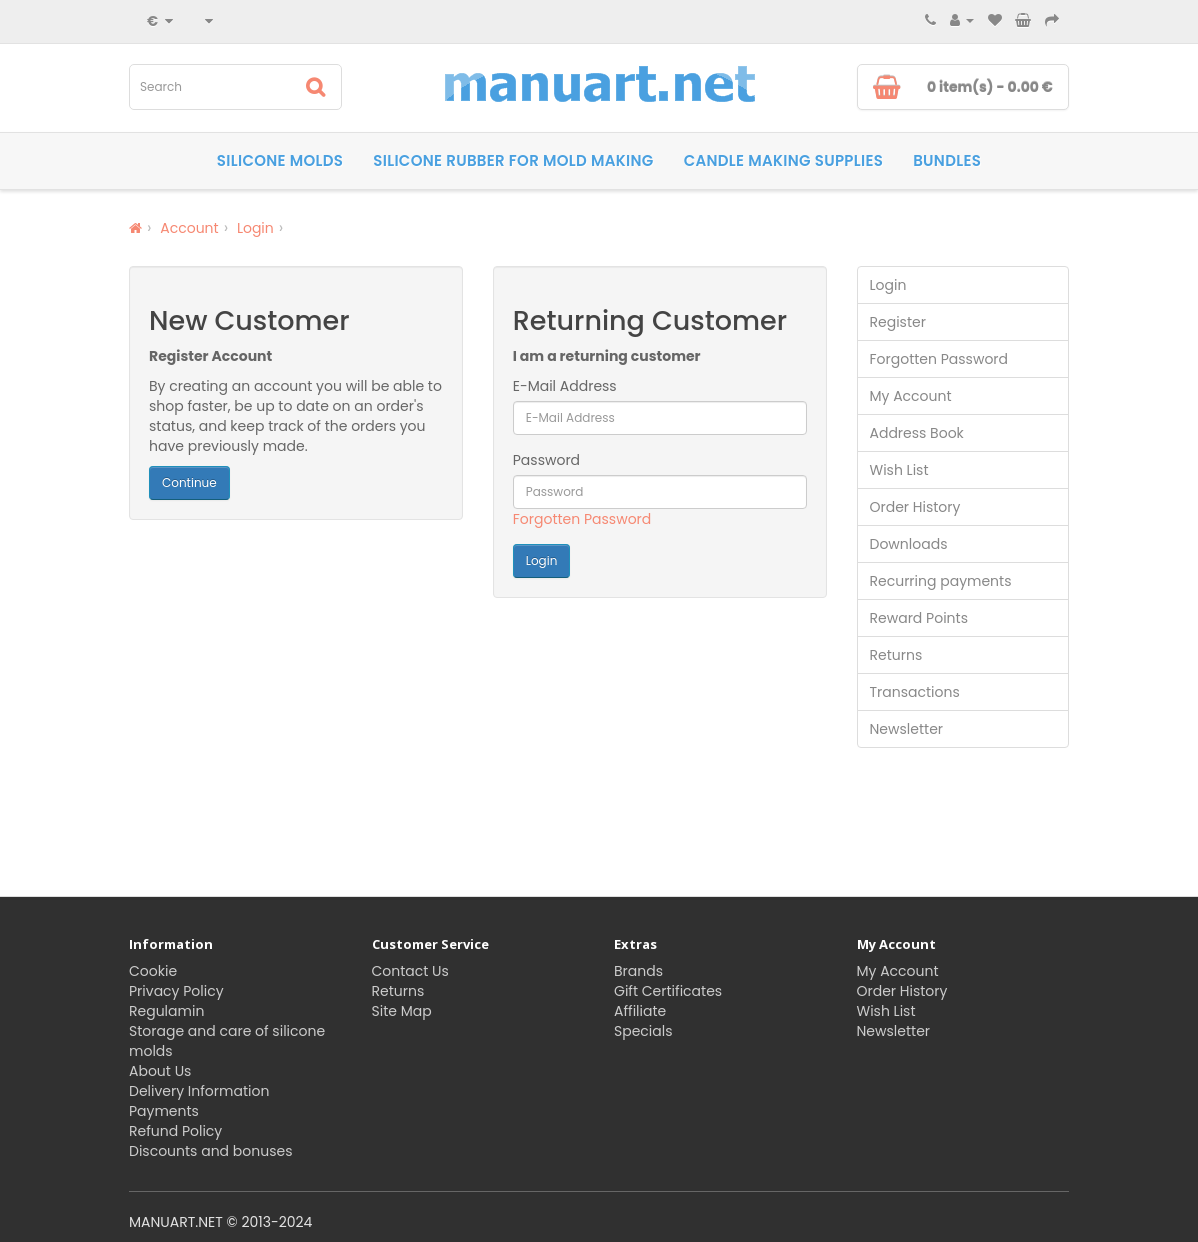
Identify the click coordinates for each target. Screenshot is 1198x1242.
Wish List (899, 470)
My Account (911, 396)
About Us (160, 1071)
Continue (189, 482)
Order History (915, 507)
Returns (896, 655)
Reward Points (919, 618)
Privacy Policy (176, 991)
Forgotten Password (582, 519)
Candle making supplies (784, 160)
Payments (164, 1111)
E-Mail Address (565, 386)
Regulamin (166, 1011)
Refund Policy (175, 1131)
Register (898, 322)
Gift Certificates (668, 991)
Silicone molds (280, 160)
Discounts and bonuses (210, 1151)
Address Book (917, 433)
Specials (643, 1031)
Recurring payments (941, 581)
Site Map (402, 1011)
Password (546, 460)
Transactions (915, 692)
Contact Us (410, 971)
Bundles (947, 160)
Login (255, 228)
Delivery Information (199, 1091)
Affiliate (640, 1011)
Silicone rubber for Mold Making (513, 160)
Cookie (153, 971)
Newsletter (907, 729)
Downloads (909, 544)
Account (189, 228)
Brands (638, 971)
